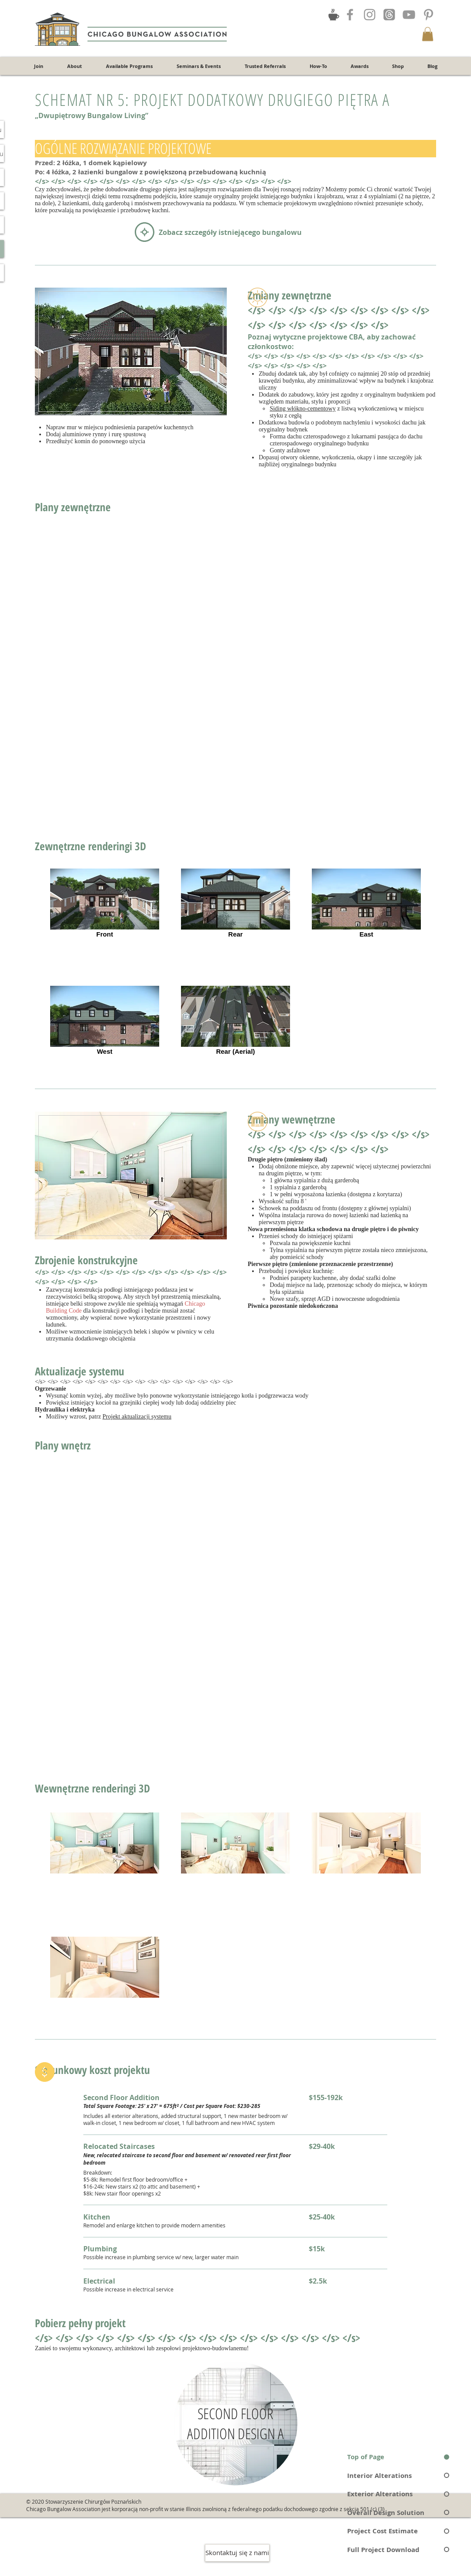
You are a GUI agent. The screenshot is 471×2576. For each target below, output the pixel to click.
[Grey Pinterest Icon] (428, 14)
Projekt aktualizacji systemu (136, 1416)
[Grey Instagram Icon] (369, 14)
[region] (235, 2423)
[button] (427, 34)
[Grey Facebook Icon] (350, 14)
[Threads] (389, 14)
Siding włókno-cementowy (302, 408)
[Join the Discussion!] (333, 14)
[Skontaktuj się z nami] (237, 2553)
